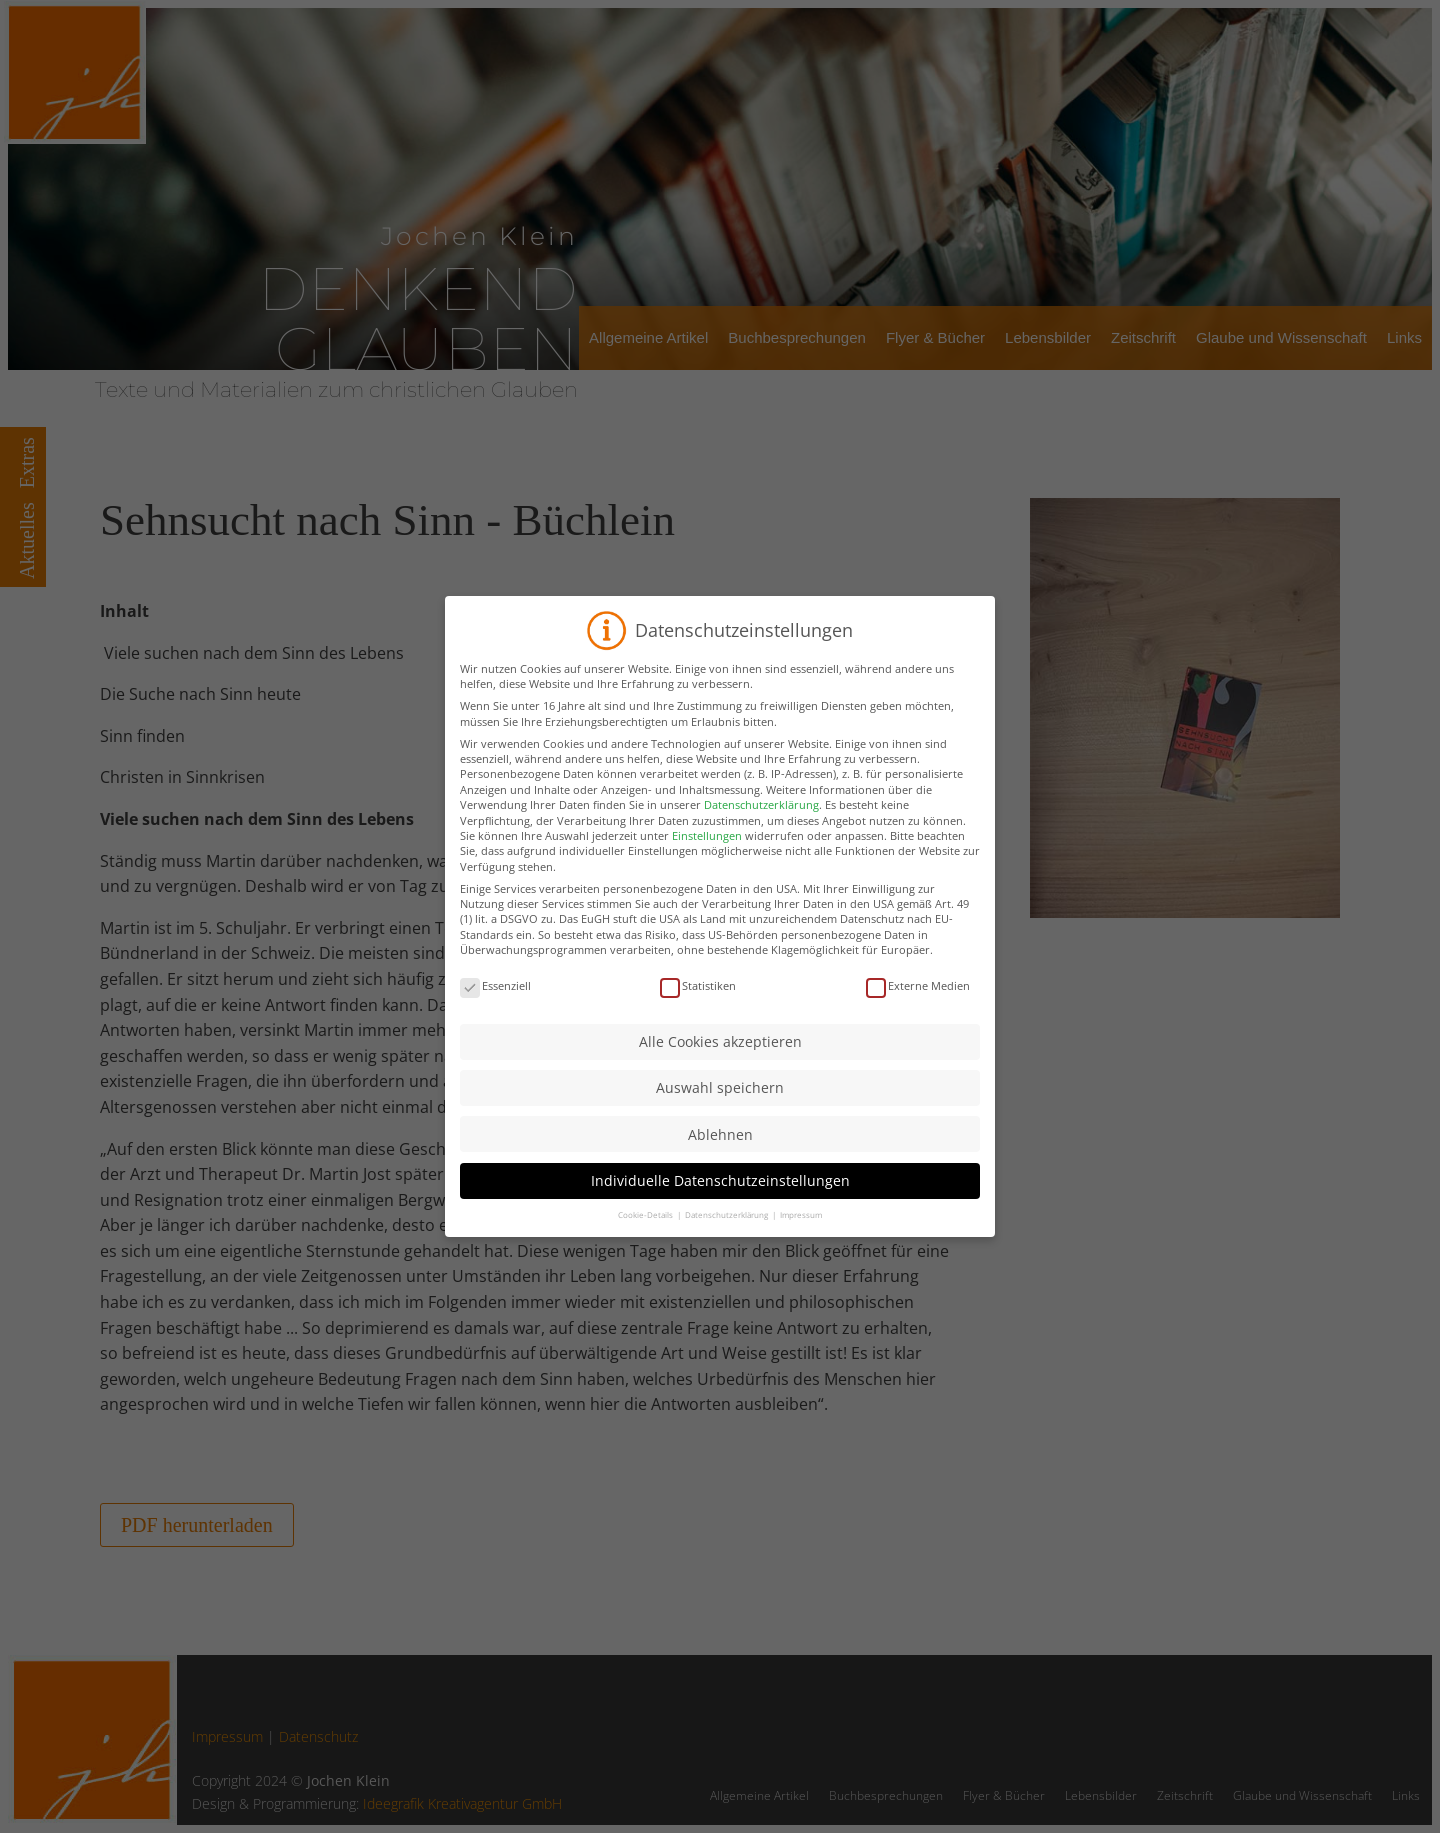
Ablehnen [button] (720, 1152)
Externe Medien (918, 1004)
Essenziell (495, 1004)
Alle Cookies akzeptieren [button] (720, 1060)
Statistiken (698, 1004)
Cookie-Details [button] (646, 1233)
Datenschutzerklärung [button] (727, 1233)
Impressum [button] (801, 1233)
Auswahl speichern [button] (720, 1106)
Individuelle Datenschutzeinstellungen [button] (720, 1199)
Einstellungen (707, 853)
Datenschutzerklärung (761, 823)
